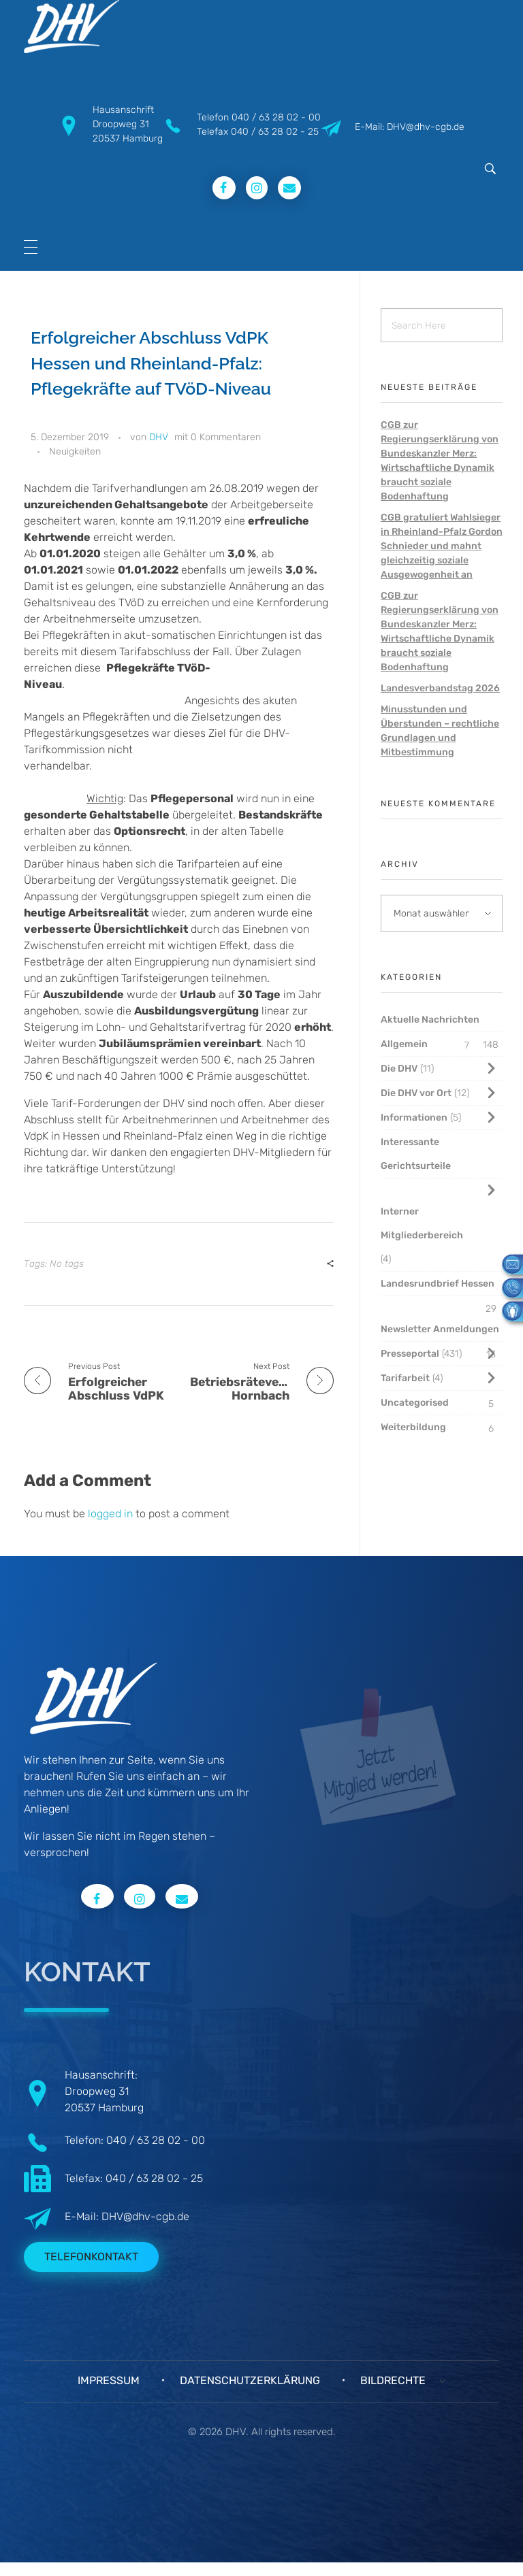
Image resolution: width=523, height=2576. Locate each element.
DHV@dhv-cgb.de (145, 2216)
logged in (112, 1513)
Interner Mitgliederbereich (422, 1223)
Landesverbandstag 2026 (440, 688)
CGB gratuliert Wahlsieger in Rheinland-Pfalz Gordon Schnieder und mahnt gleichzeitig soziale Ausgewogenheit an (442, 546)
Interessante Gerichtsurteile (416, 1154)
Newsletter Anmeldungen (440, 1329)
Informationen (414, 1117)
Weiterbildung (413, 1427)
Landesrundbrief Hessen (437, 1283)
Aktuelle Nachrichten (430, 1019)
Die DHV (399, 1068)
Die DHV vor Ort (416, 1093)
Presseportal (410, 1353)
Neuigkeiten (75, 451)
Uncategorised (415, 1402)
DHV (158, 437)
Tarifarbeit (405, 1378)
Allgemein (404, 1044)
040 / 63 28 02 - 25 (275, 131)
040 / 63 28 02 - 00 (276, 117)
